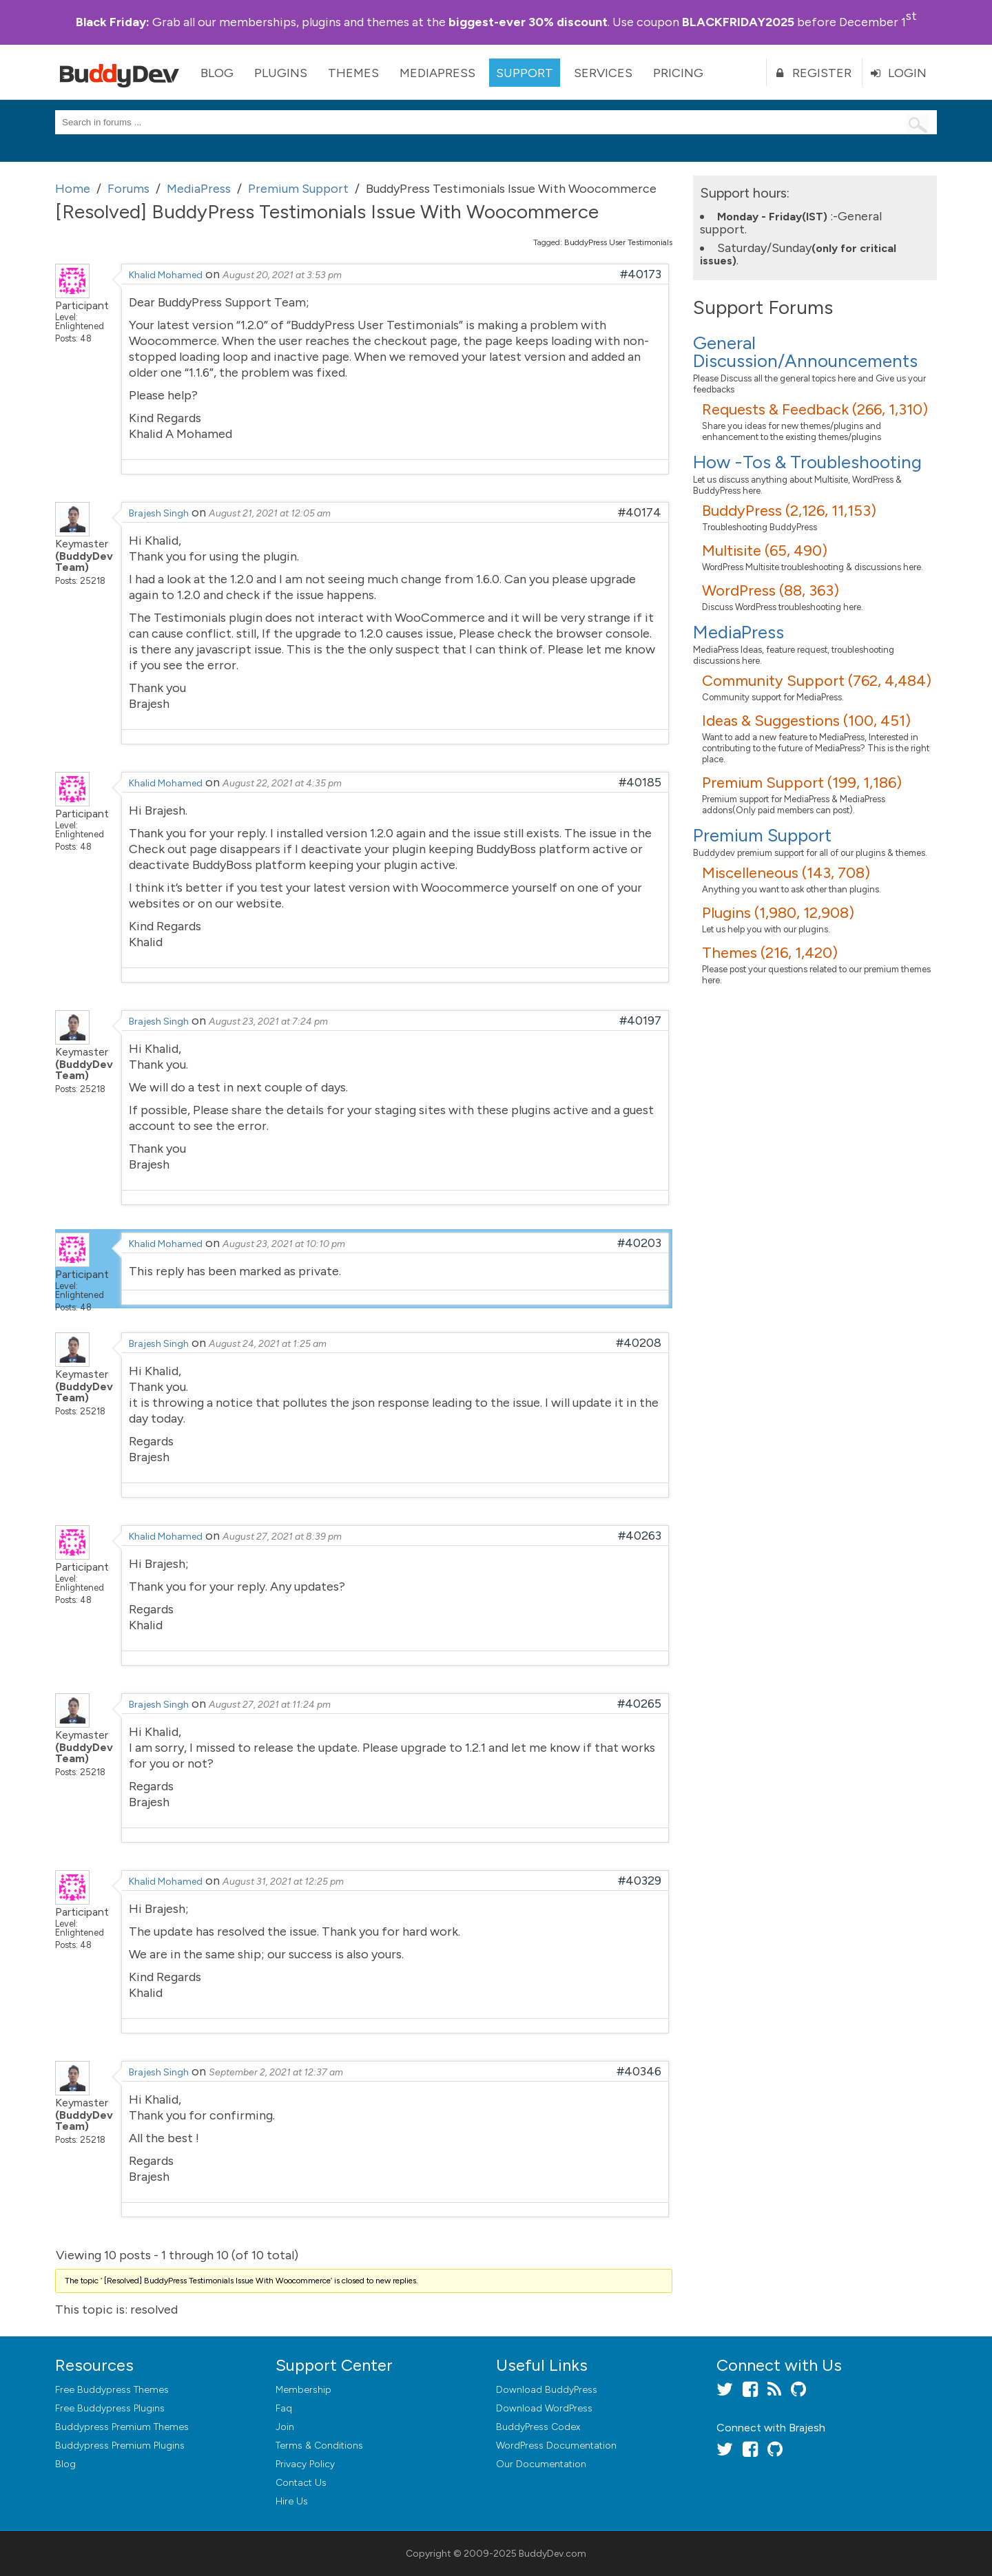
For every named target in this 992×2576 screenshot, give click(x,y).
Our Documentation (541, 2464)
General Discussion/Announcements (805, 352)
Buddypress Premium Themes (122, 2427)
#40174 (639, 512)
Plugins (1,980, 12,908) (778, 912)
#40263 (639, 1535)
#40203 (639, 1243)
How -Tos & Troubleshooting (807, 462)
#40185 (640, 782)
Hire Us (292, 2501)
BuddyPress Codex (538, 2427)
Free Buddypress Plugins (110, 2408)
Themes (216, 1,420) (770, 952)
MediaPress (437, 73)
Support (524, 73)
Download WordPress (544, 2408)
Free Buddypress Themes (112, 2390)
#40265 (639, 1703)
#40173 (640, 274)
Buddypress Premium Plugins (120, 2445)
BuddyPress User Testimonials (618, 242)
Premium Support (762, 835)
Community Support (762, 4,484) (816, 680)
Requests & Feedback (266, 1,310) (815, 409)
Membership (303, 2390)
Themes (353, 73)
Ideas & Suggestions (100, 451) (806, 720)
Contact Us (301, 2483)
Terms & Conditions (319, 2445)
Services (603, 73)
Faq (284, 2408)
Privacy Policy (305, 2464)
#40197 (640, 1020)
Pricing (678, 73)
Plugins (280, 73)
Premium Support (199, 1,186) (802, 782)
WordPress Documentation (556, 2445)
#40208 (638, 1343)
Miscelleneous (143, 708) (786, 872)
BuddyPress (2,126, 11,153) (789, 510)
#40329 (639, 1880)
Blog (217, 73)
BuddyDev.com (552, 2553)
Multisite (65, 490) (764, 550)
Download (546, 2390)
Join (285, 2427)
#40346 (639, 2071)
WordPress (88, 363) (770, 590)
